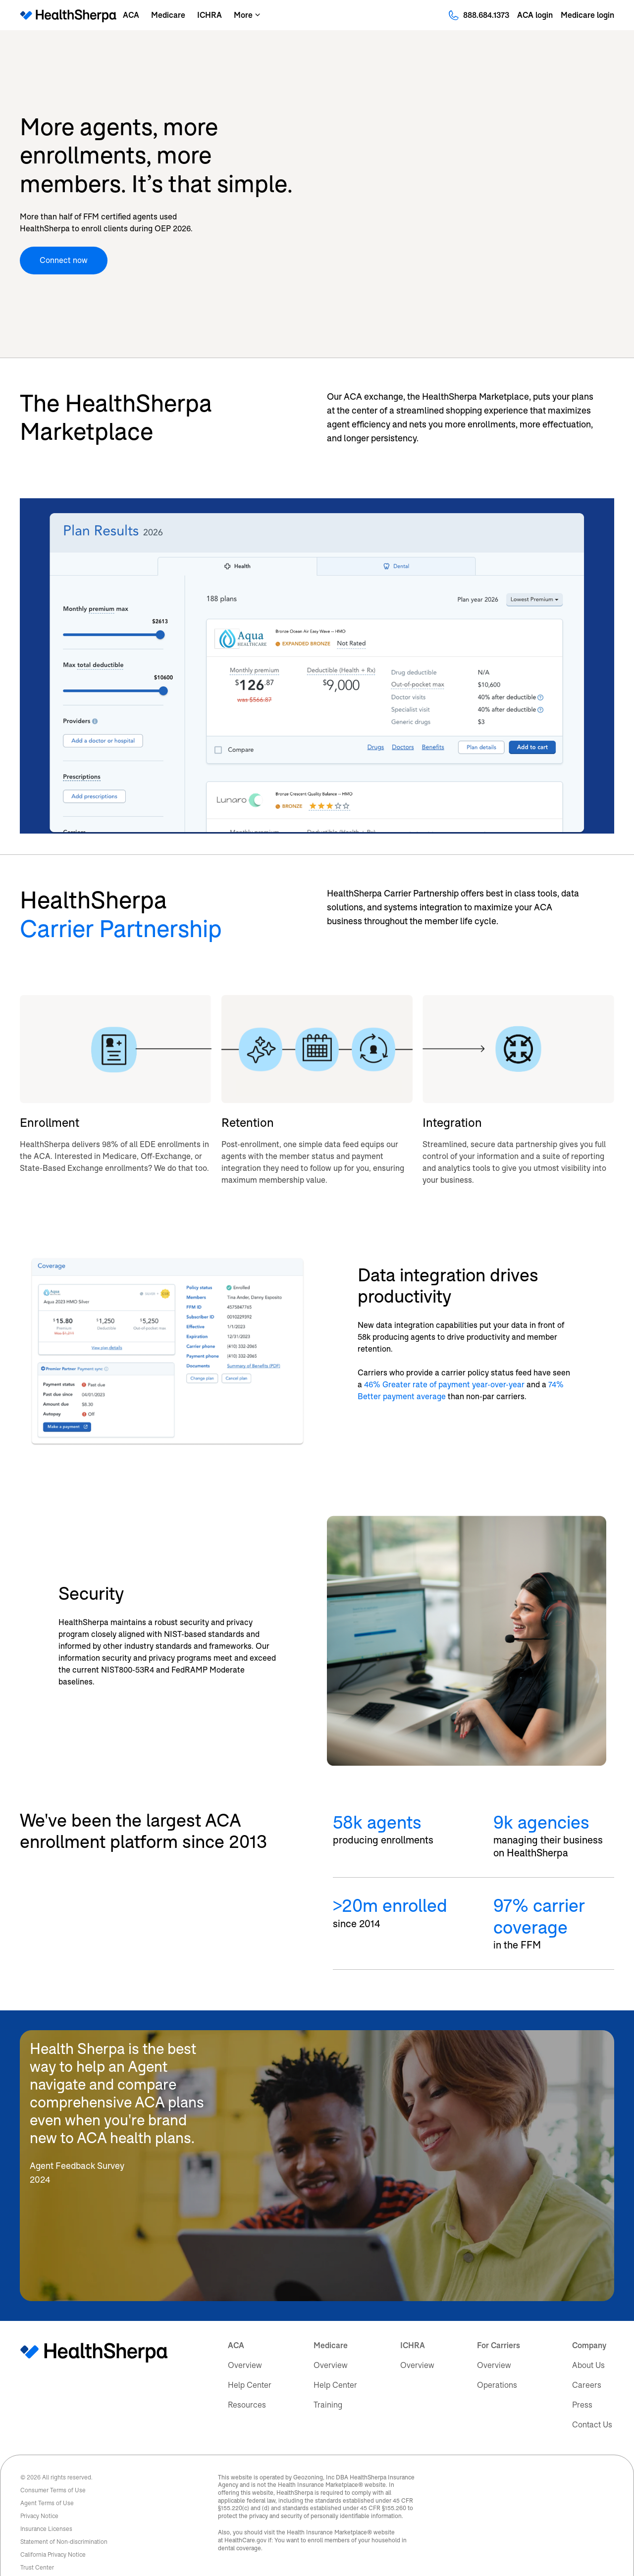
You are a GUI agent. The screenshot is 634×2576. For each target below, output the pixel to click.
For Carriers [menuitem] (498, 2325)
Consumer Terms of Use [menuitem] (53, 2470)
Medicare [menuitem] (331, 2325)
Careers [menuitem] (586, 2365)
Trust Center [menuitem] (37, 2547)
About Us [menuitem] (588, 2345)
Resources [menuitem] (247, 2384)
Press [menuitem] (582, 2384)
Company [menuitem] (589, 2325)
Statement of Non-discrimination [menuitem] (63, 2521)
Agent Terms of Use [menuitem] (47, 2482)
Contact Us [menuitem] (592, 2404)
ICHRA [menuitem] (412, 2325)
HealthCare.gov (245, 2520)
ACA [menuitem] (236, 2325)
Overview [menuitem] (245, 2345)
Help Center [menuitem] (249, 2365)
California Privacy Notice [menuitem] (53, 2534)
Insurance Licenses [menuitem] (46, 2508)
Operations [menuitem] (497, 2365)
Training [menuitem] (328, 2384)
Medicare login (587, 15)
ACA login (535, 15)
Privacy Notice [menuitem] (39, 2495)
